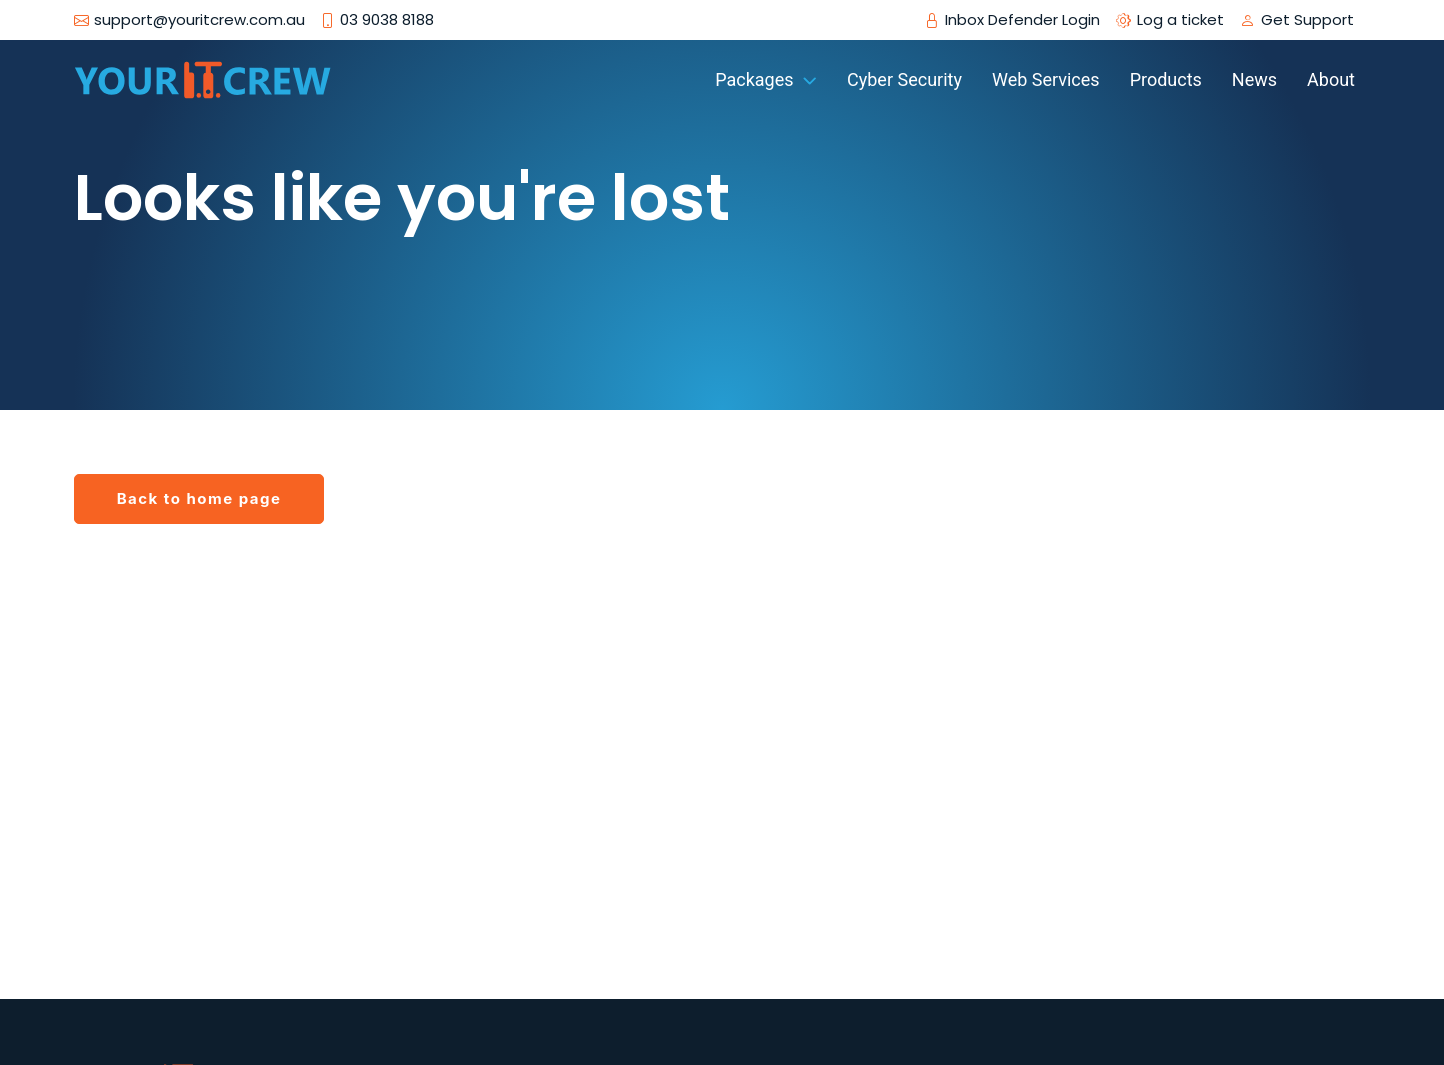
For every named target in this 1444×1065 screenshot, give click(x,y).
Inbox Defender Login (1022, 20)
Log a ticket (1180, 20)
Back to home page (199, 498)
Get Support (1307, 20)
